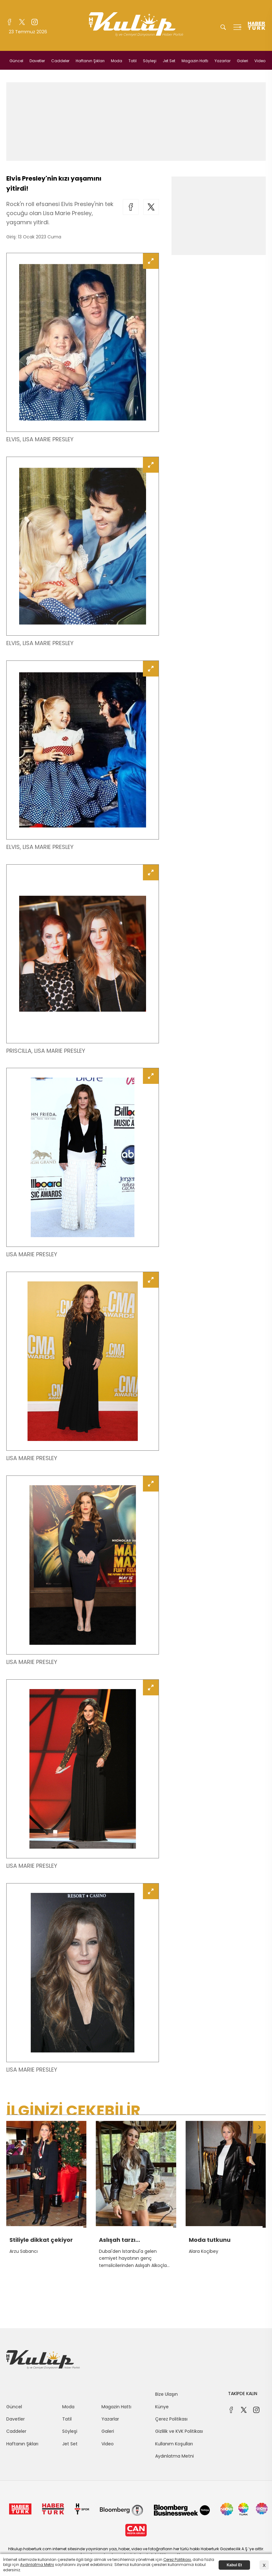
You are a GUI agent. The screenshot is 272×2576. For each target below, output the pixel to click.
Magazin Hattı (195, 60)
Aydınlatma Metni (174, 2456)
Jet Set (169, 60)
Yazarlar (223, 60)
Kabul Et (234, 2565)
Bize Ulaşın (166, 2394)
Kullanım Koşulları (174, 2444)
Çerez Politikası (171, 2419)
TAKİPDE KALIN (242, 2393)
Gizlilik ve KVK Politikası (179, 2431)
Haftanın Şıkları (90, 60)
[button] (259, 2127)
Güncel (16, 60)
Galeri (242, 60)
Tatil (132, 60)
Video (259, 60)
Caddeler (60, 60)
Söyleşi (149, 60)
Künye (162, 2407)
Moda (116, 60)
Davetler (37, 60)
